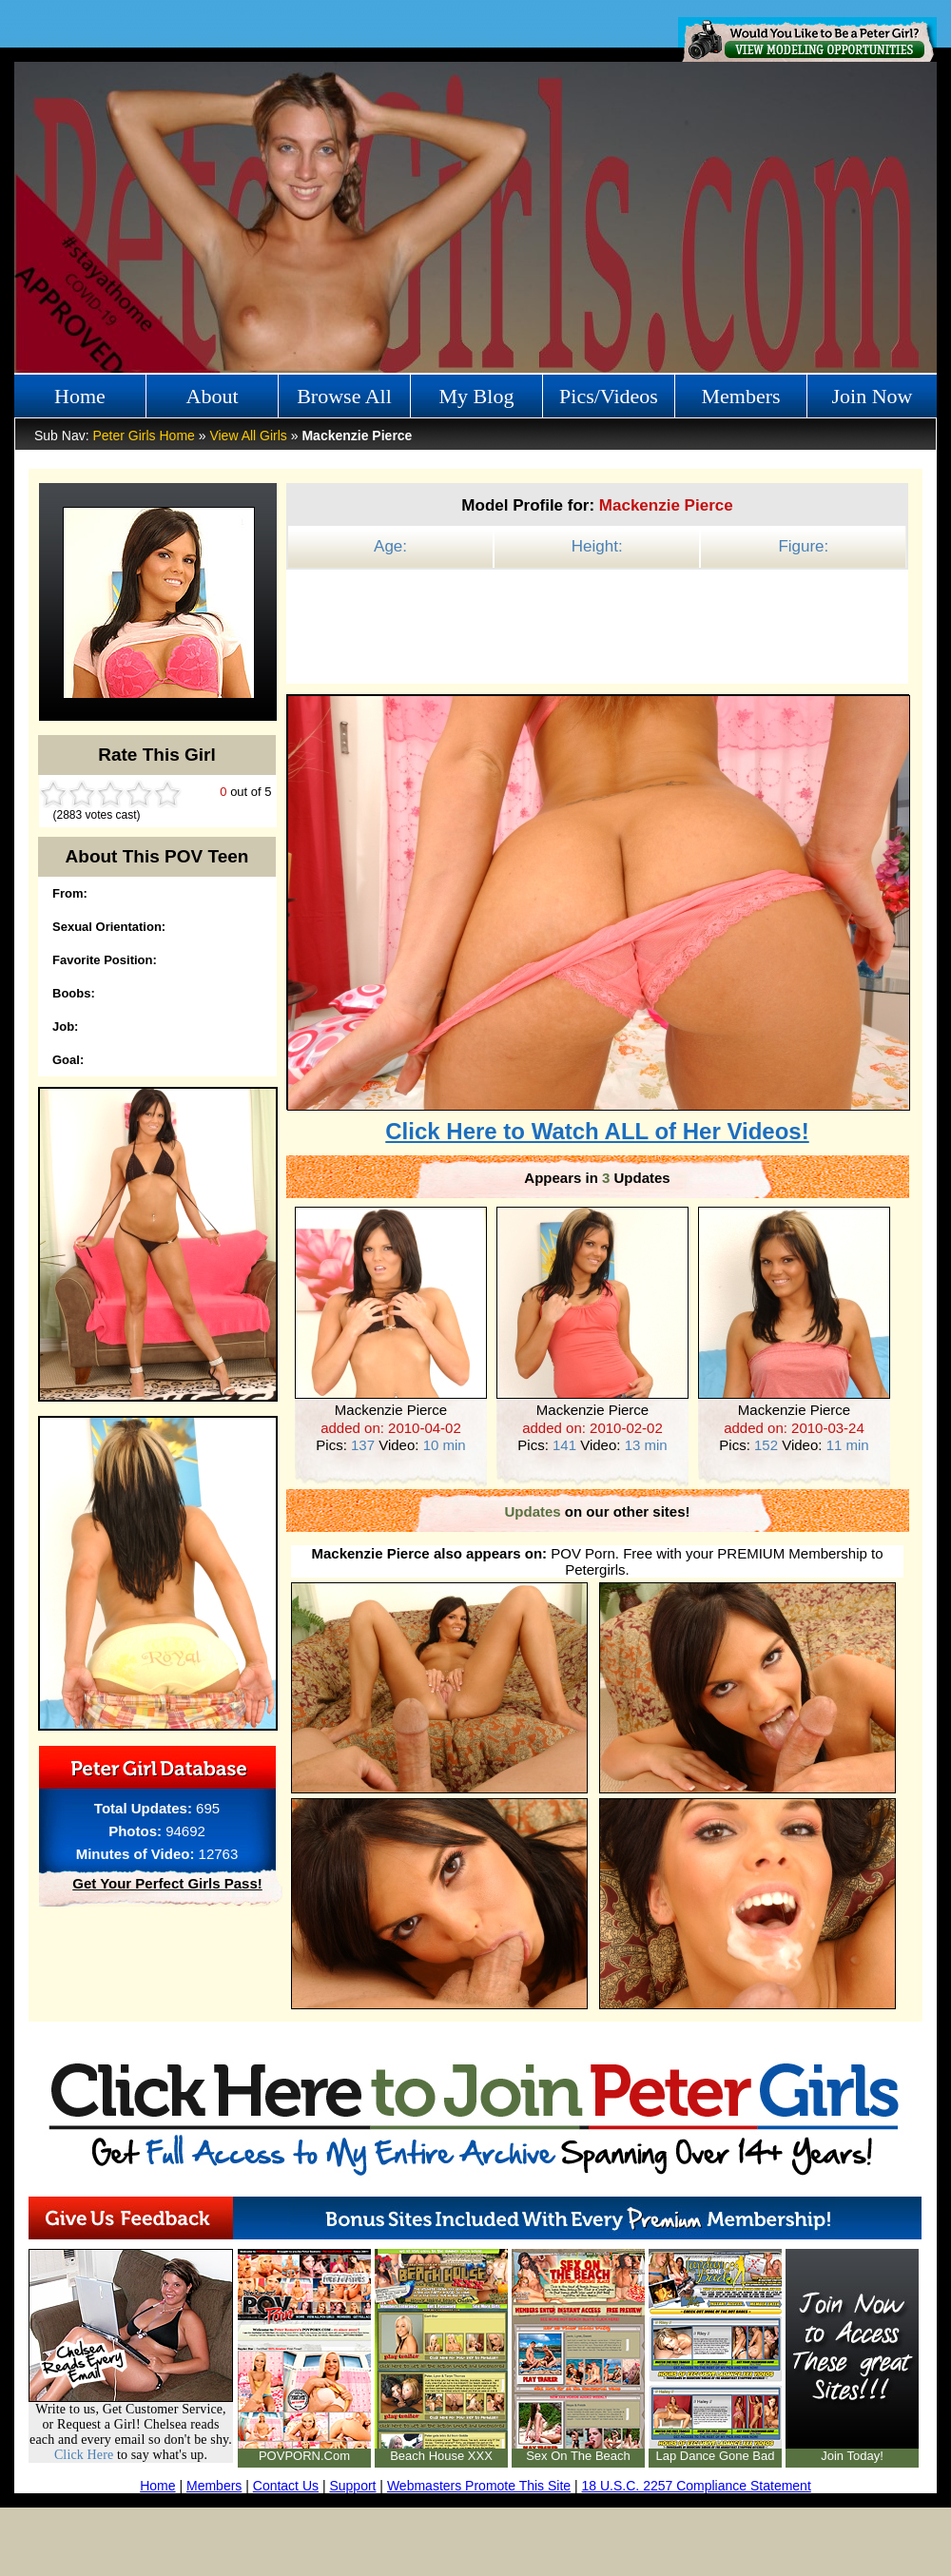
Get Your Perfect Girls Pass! (167, 1883)
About (212, 396)
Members (740, 396)
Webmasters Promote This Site (479, 2485)
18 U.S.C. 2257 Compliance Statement (696, 2485)
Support (352, 2485)
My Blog (476, 396)
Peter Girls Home (143, 435)
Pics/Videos (608, 396)
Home (80, 396)
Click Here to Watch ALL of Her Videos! (596, 1131)
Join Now (872, 396)
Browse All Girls (344, 401)
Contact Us (286, 2485)
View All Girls (247, 435)
